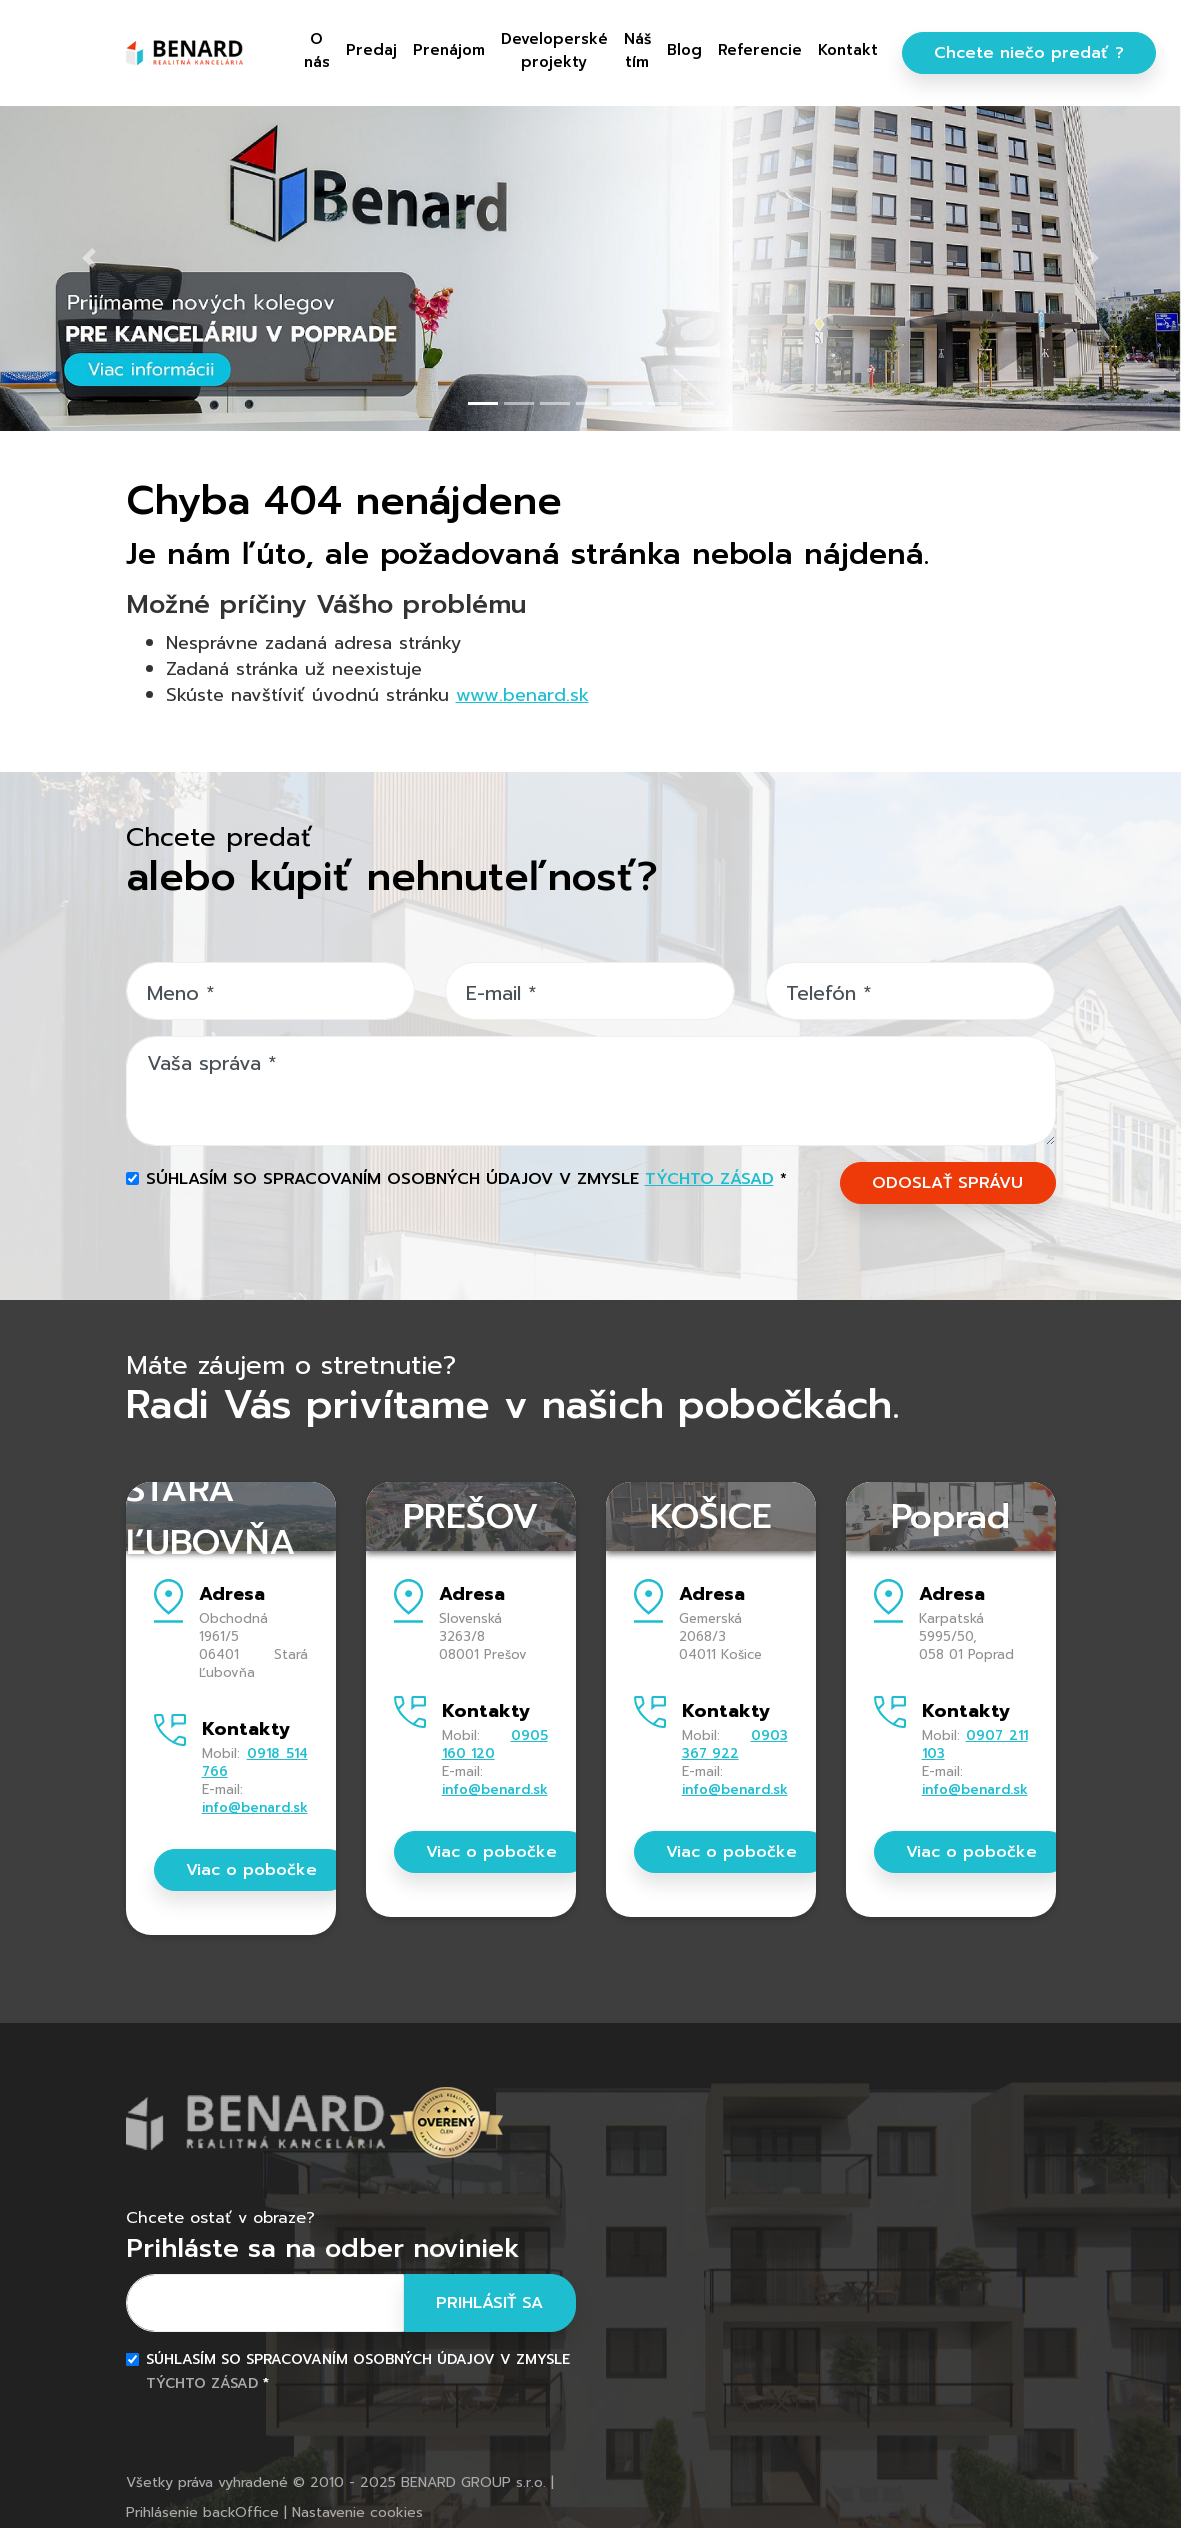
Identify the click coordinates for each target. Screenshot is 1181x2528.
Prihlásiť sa (489, 2303)
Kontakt (848, 50)
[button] (88, 258)
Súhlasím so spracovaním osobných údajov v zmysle (466, 1179)
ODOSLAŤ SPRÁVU (947, 1183)
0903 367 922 (735, 1744)
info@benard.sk (255, 1807)
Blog (684, 50)
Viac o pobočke (251, 1870)
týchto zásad (709, 1179)
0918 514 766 (255, 1762)
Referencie (760, 50)
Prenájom (449, 50)
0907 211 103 (975, 1744)
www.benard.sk (522, 695)
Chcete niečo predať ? (1029, 53)
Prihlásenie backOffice (202, 2512)
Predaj (371, 50)
